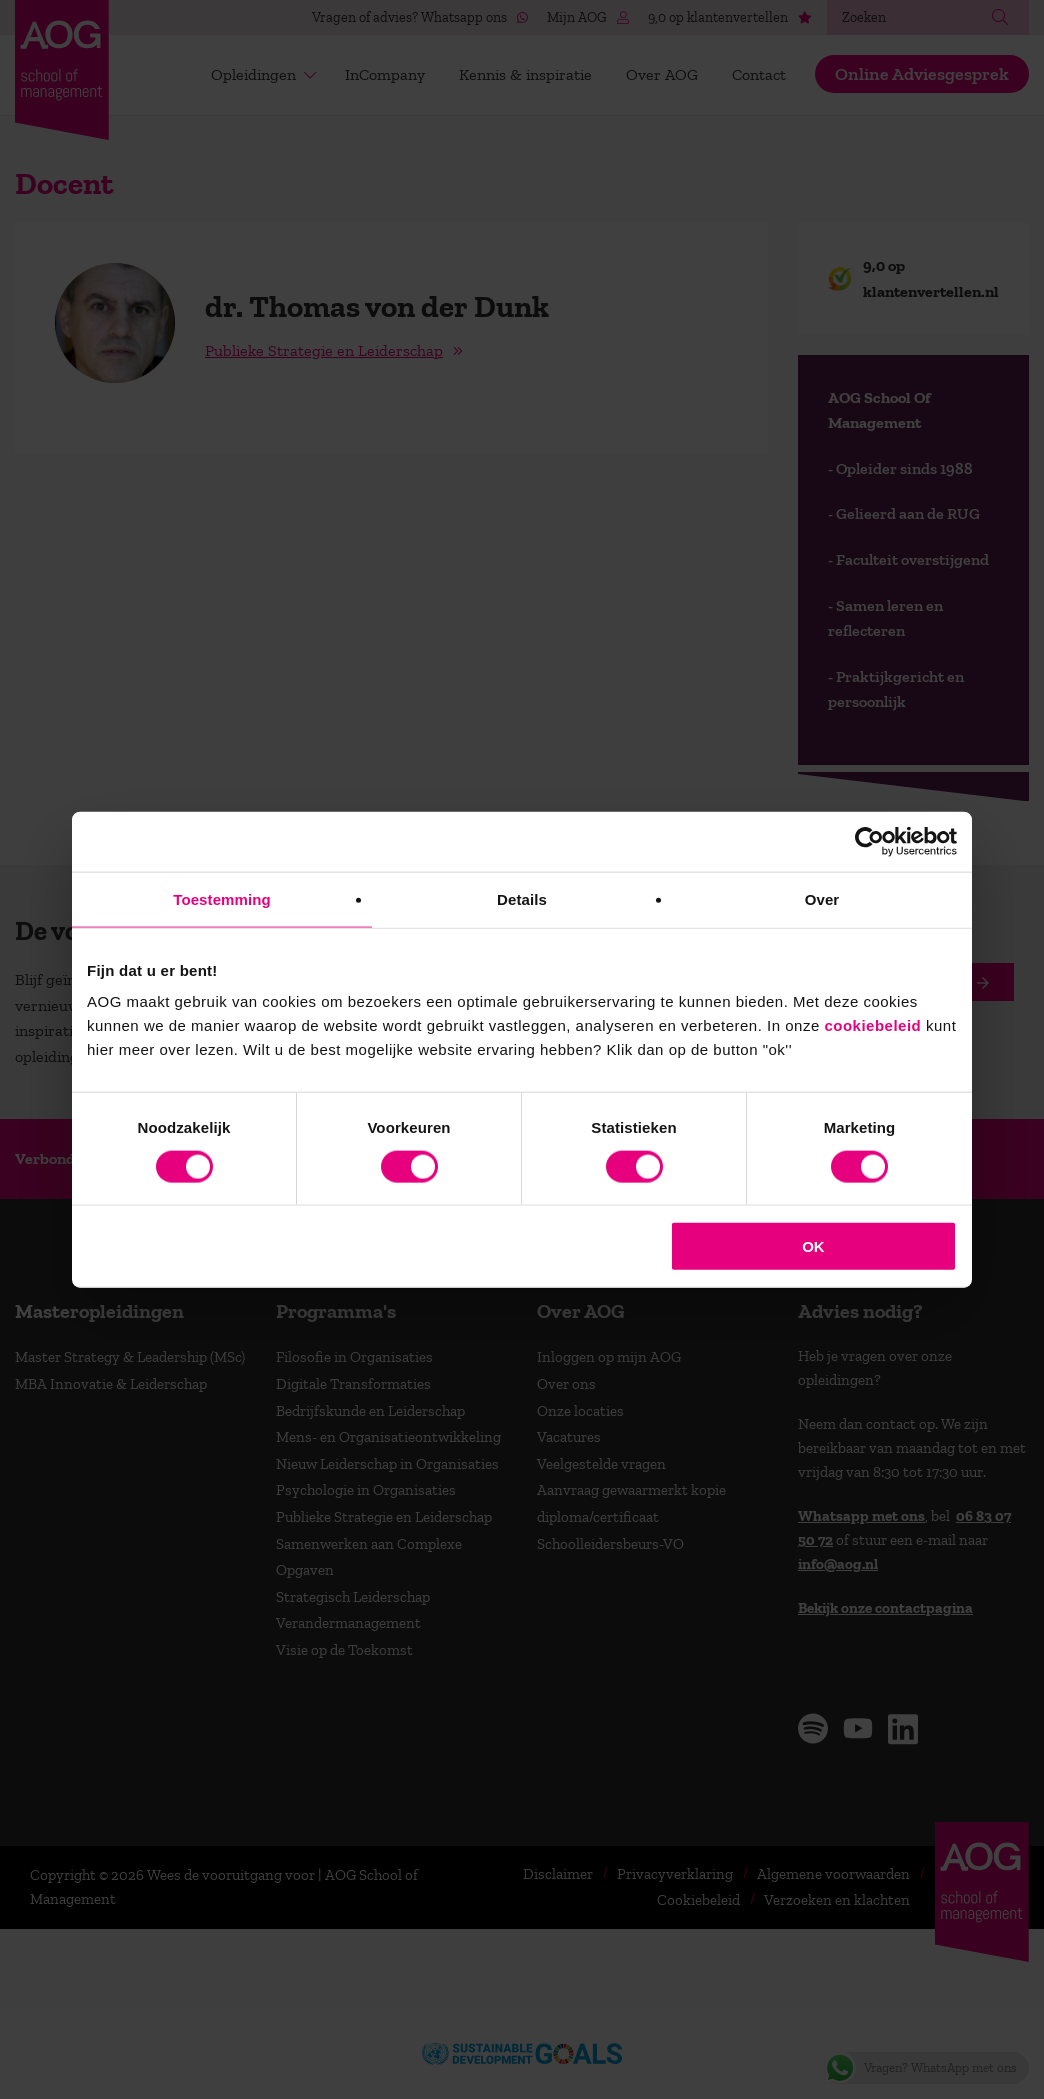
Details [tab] (522, 898)
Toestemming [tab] (222, 898)
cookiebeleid (872, 1025)
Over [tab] (822, 898)
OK (813, 1246)
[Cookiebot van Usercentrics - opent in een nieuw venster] (869, 841)
